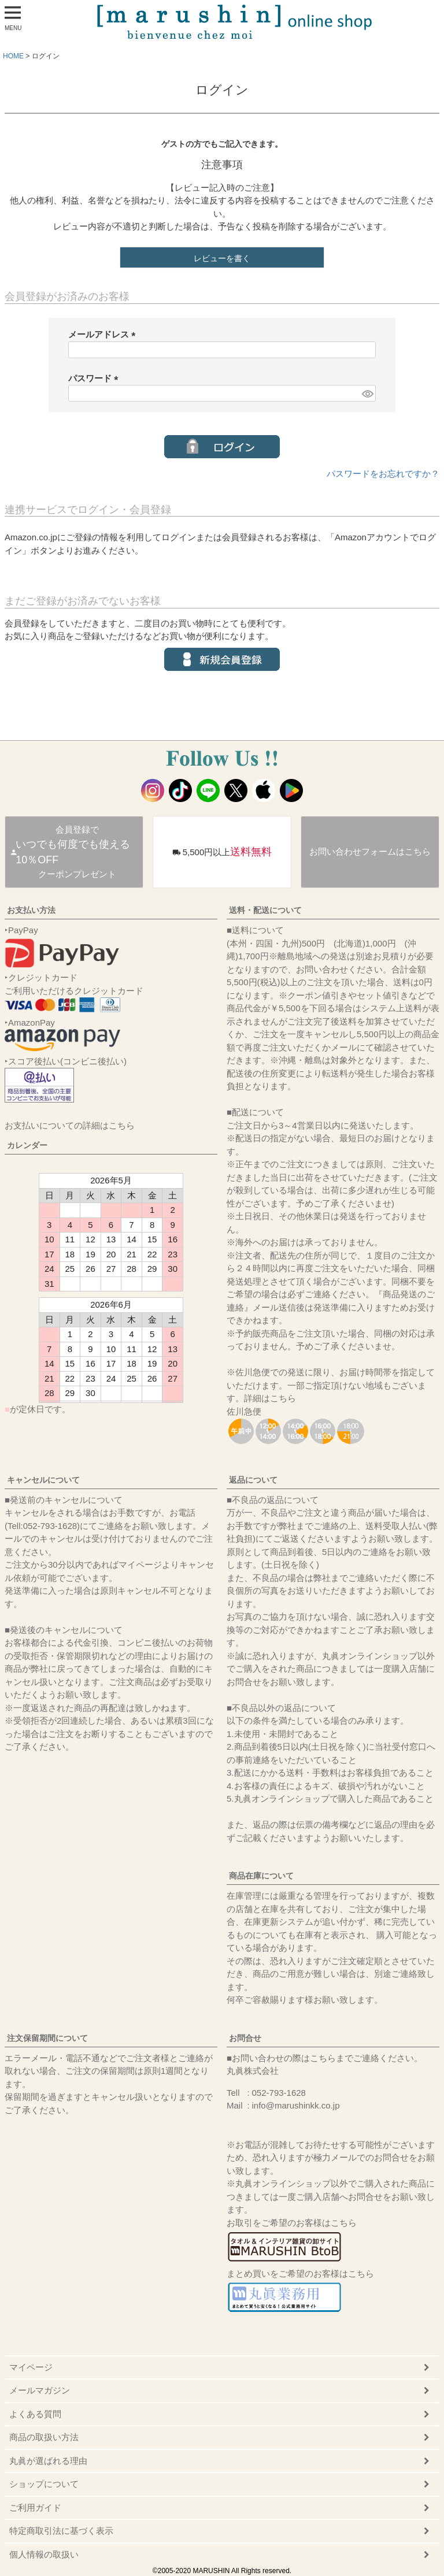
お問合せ (245, 2038)
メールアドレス (104, 334)
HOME (13, 56)
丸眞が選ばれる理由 (48, 2461)
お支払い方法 (31, 910)
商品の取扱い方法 (44, 2437)
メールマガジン (39, 2390)
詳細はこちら (270, 1398)
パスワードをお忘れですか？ (383, 473)
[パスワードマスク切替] (367, 393)
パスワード (95, 378)
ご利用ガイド (35, 2507)
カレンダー (27, 1145)
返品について (253, 1479)
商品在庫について (261, 1875)
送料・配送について (265, 910)
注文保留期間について (47, 2038)
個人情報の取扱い (44, 2554)
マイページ (31, 2367)
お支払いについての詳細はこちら (70, 1125)
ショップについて (44, 2484)
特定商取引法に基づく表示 (61, 2531)
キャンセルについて (43, 1479)
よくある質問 (35, 2414)
